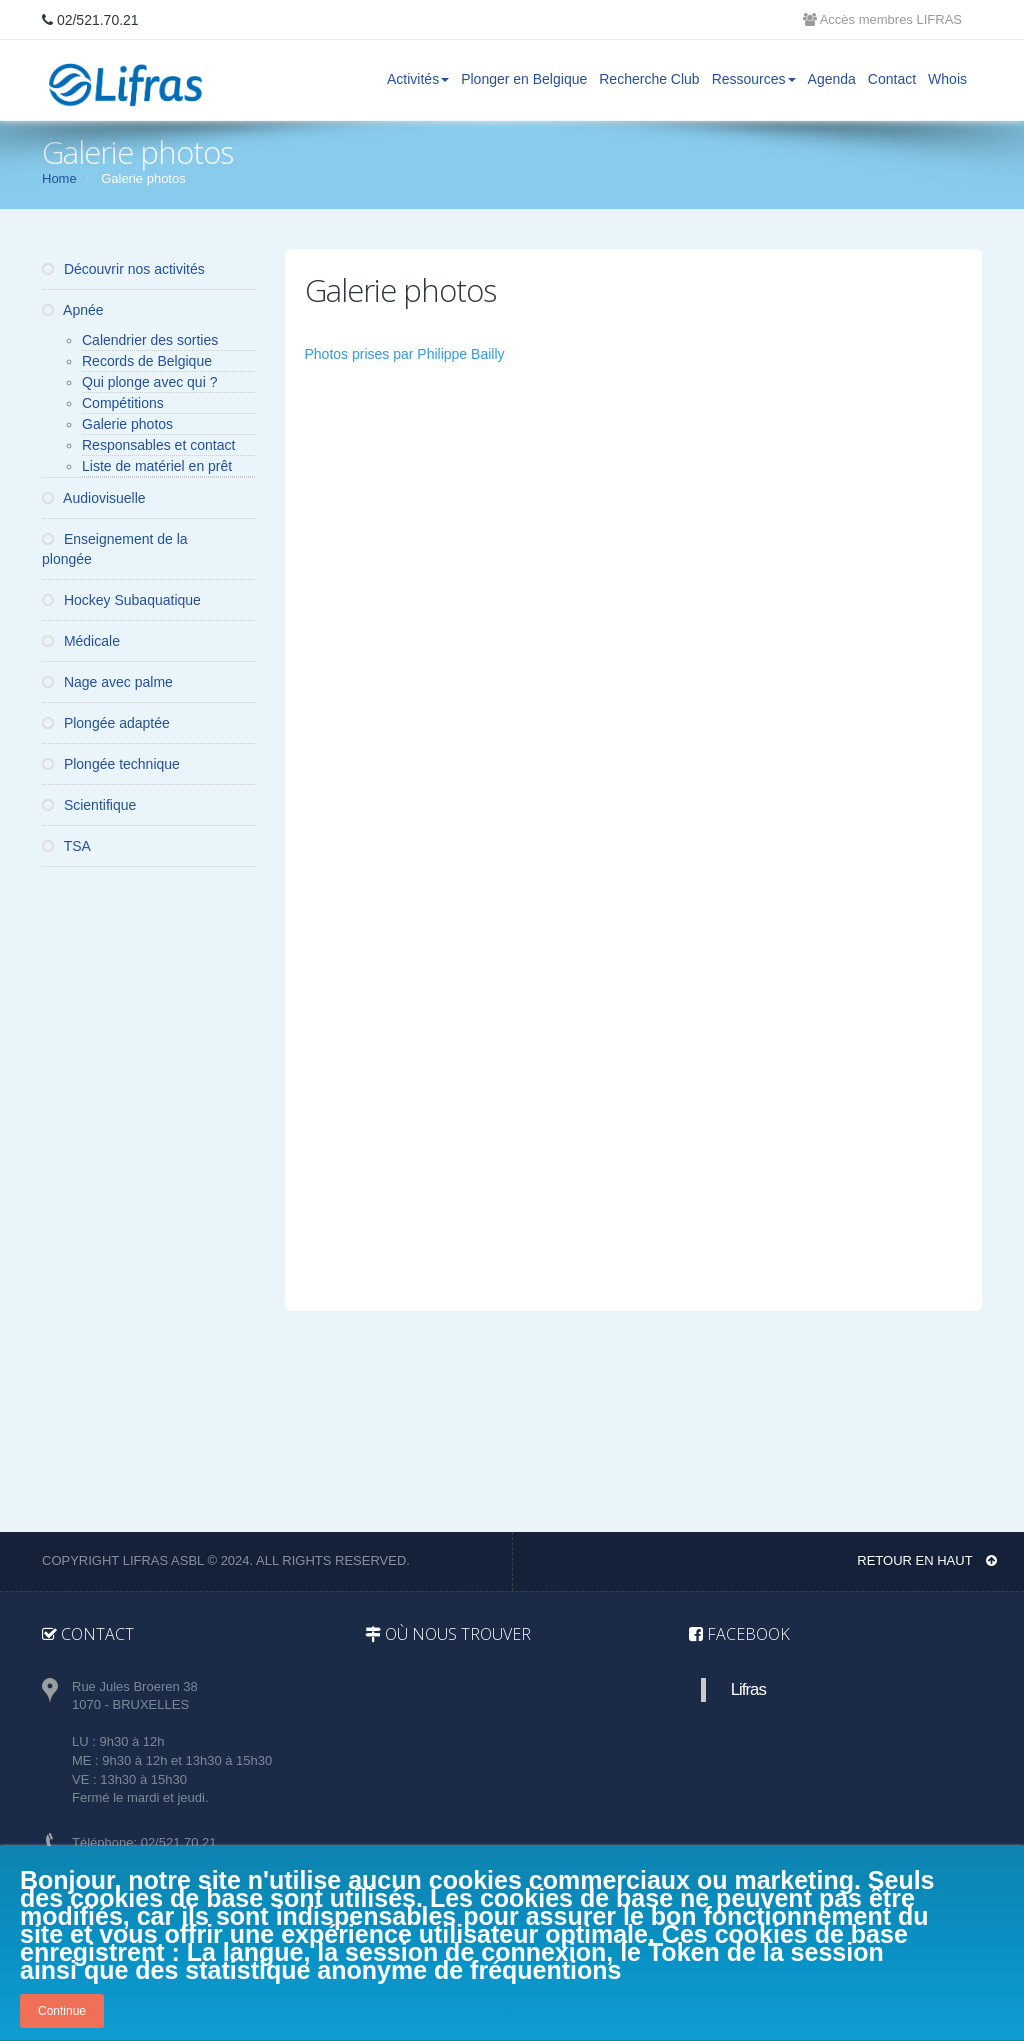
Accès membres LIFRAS (882, 19)
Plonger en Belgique (524, 79)
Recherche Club (649, 79)
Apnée (73, 310)
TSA (66, 846)
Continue (62, 2011)
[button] (413, 458)
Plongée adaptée (106, 723)
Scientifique (89, 805)
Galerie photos (127, 424)
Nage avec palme (107, 682)
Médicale (81, 641)
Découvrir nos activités (123, 269)
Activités (418, 79)
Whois (947, 79)
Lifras (748, 1689)
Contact (892, 79)
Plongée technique (111, 764)
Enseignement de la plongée (115, 549)
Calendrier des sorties (150, 340)
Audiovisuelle (94, 498)
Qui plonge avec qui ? (149, 382)
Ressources (754, 79)
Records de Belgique (147, 361)
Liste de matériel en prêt (157, 466)
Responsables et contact (158, 445)
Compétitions (123, 403)
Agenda (832, 79)
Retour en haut (927, 1560)
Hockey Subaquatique (121, 600)
